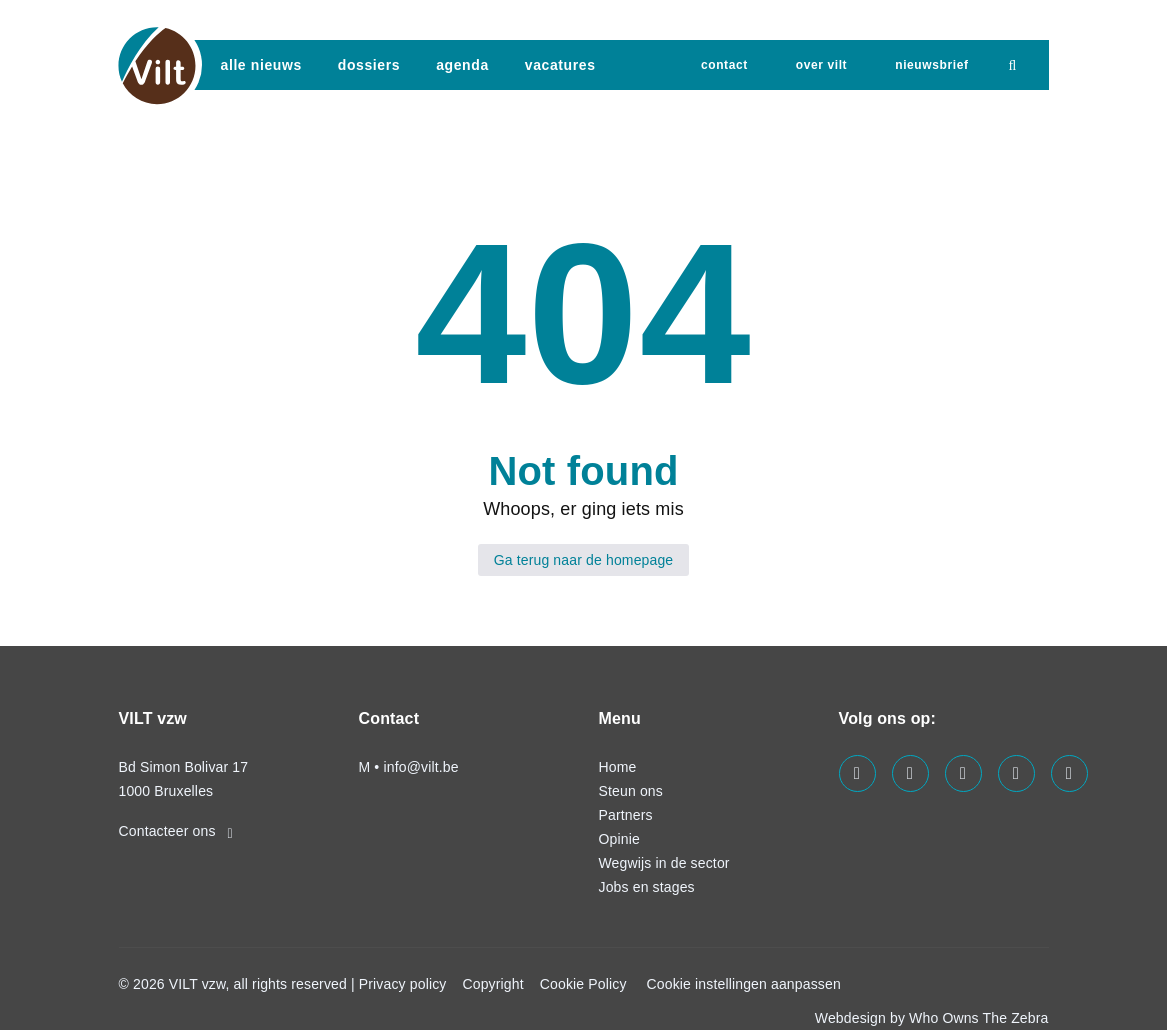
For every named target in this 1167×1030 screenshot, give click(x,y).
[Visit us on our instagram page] (963, 773)
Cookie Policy (583, 984)
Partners (626, 815)
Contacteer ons (176, 831)
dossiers (369, 65)
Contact (724, 65)
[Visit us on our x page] (1016, 773)
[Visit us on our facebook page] (857, 773)
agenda (462, 65)
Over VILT (821, 65)
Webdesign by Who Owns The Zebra (932, 1018)
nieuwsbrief (931, 65)
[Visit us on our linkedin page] (910, 773)
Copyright (492, 984)
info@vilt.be (420, 767)
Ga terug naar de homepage (584, 560)
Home (618, 767)
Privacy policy (403, 984)
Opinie (619, 839)
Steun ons (631, 791)
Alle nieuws (261, 65)
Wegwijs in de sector (664, 863)
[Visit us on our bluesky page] (1069, 773)
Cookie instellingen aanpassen (744, 984)
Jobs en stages (647, 887)
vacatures (560, 65)
